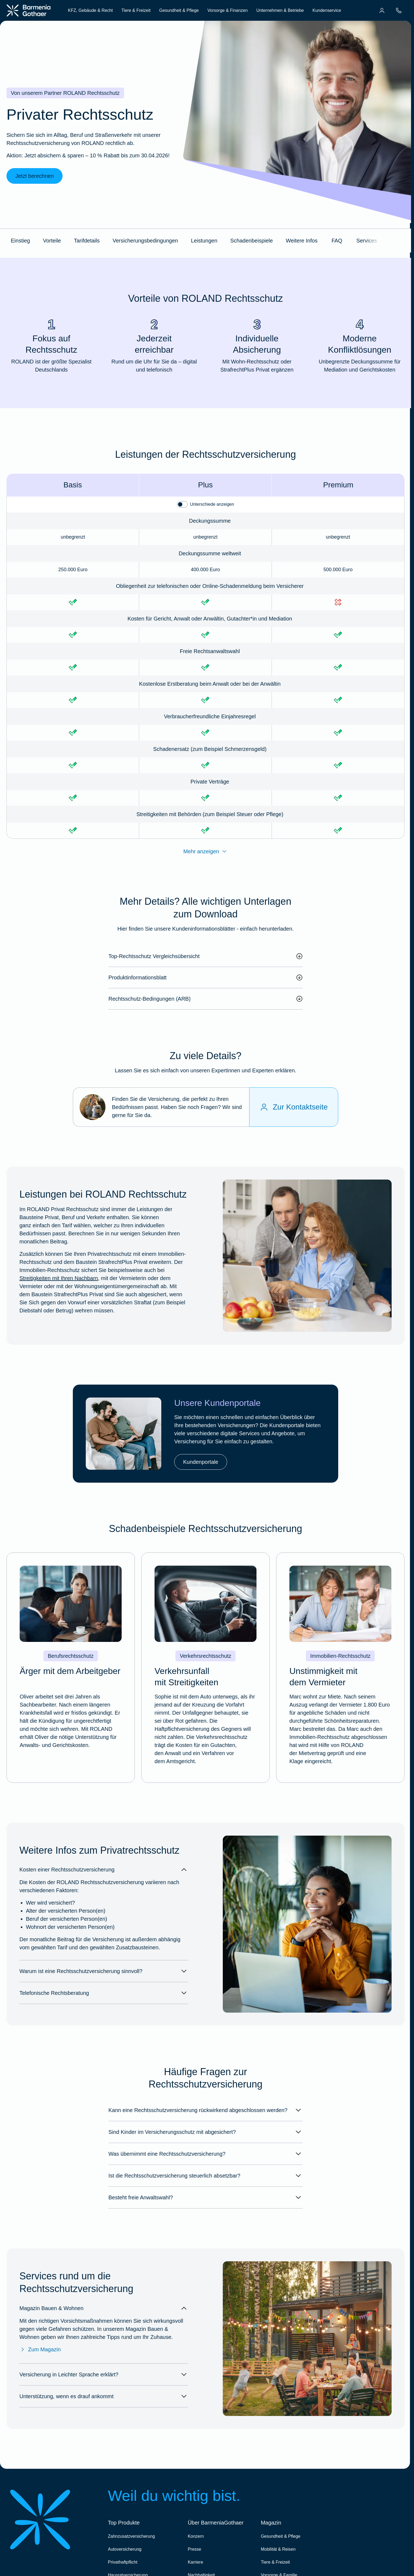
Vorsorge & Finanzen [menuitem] (227, 10)
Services (366, 241)
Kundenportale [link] (200, 1462)
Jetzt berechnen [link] (34, 176)
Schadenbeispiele (251, 241)
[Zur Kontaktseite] (293, 1107)
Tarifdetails (87, 241)
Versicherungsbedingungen (145, 241)
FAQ (336, 241)
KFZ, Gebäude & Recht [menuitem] (90, 10)
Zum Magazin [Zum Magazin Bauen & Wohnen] (40, 2349)
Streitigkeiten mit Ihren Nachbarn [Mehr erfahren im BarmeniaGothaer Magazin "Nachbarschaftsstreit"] (58, 1278)
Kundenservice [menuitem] (326, 10)
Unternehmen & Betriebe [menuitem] (280, 10)
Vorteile (52, 241)
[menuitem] (382, 10)
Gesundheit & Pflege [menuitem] (179, 10)
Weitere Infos (301, 241)
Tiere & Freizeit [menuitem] (135, 10)
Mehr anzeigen (205, 851)
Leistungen (204, 241)
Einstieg (20, 241)
